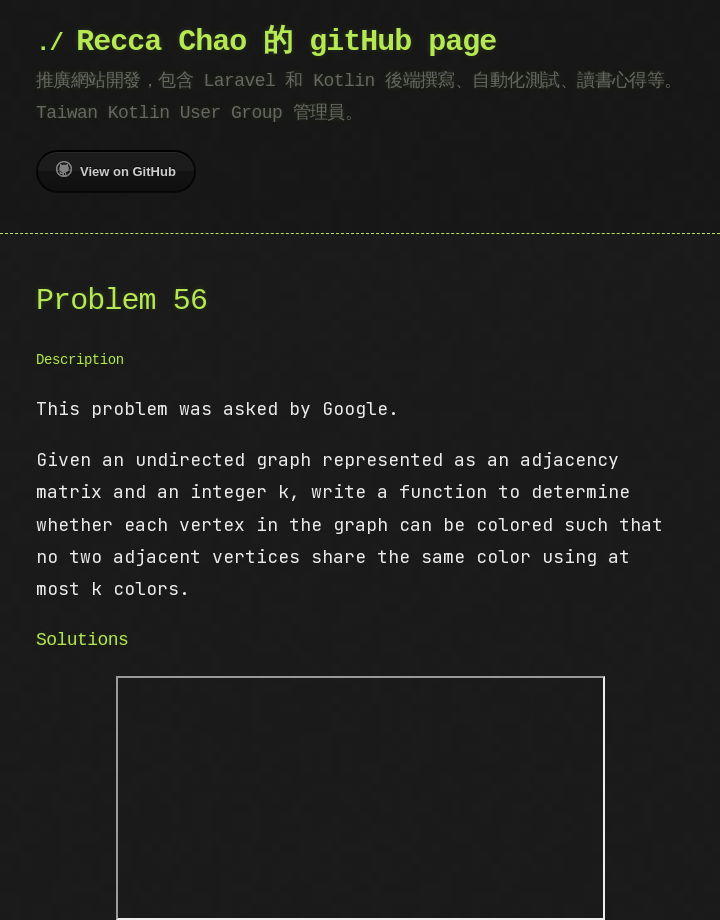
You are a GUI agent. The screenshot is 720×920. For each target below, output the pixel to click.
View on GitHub (116, 170)
